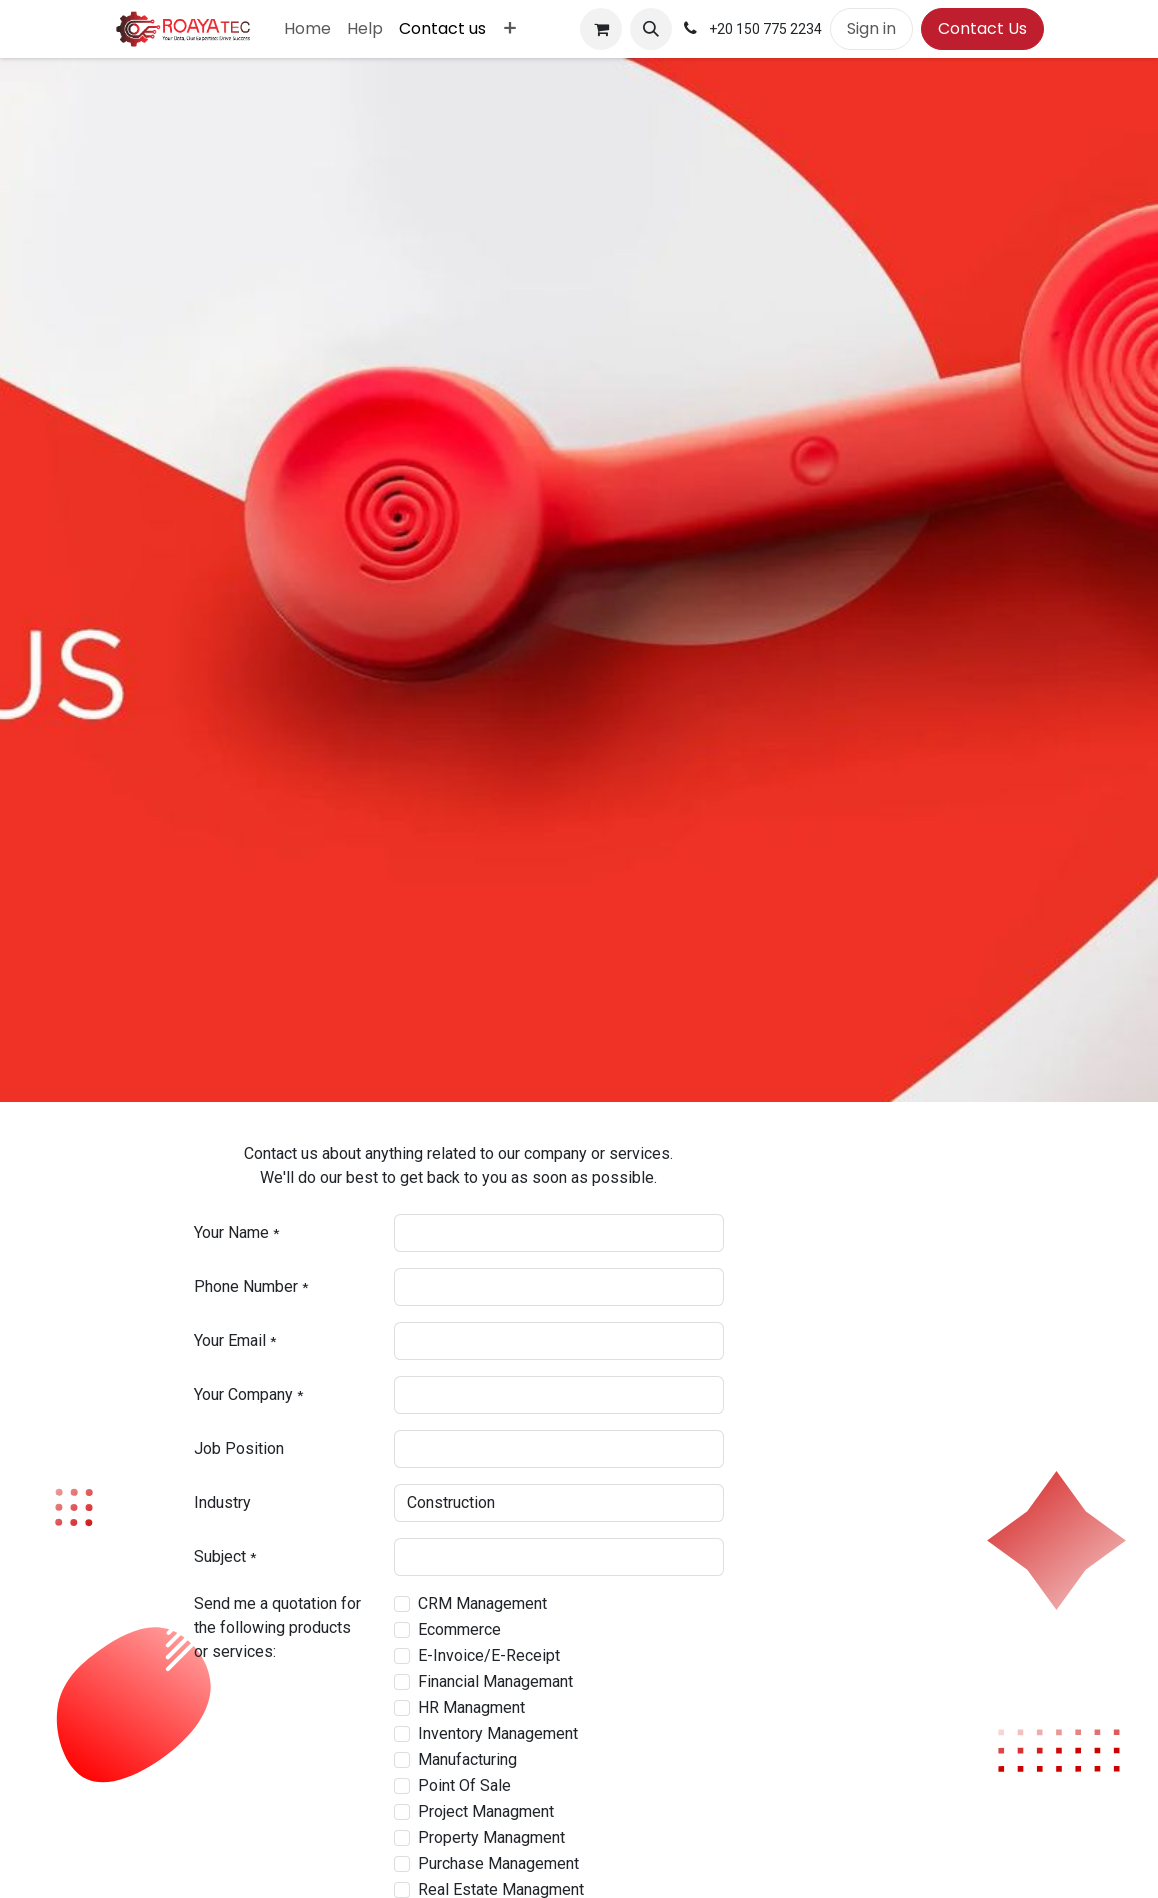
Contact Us (982, 28)
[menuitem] (307, 29)
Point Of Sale (464, 1785)
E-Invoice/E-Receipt (489, 1655)
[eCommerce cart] (601, 29)
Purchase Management (498, 1863)
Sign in (871, 28)
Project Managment (486, 1811)
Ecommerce (459, 1629)
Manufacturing (467, 1759)
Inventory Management (498, 1733)
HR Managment (471, 1707)
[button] (651, 29)
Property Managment (491, 1837)
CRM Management (482, 1603)
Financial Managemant (495, 1681)
